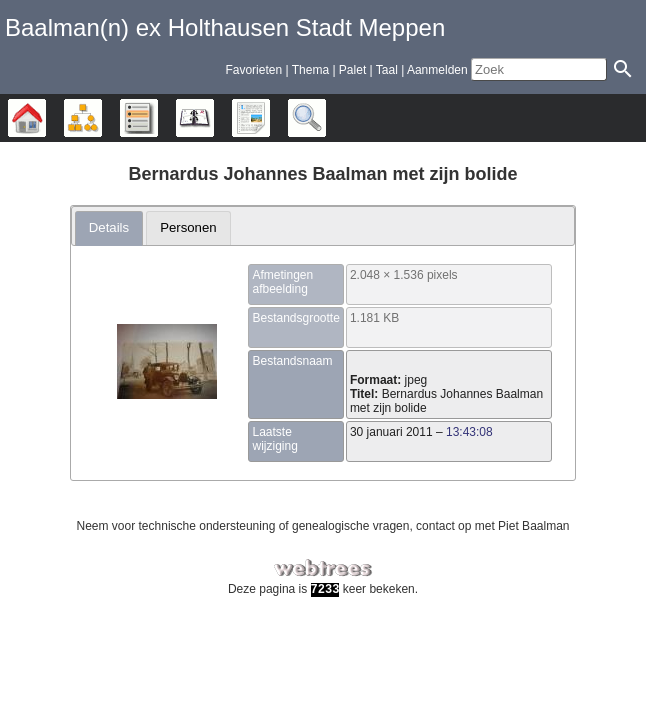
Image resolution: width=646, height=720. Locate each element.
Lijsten (157, 118)
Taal (387, 70)
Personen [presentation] (188, 227)
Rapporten (269, 118)
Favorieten (253, 70)
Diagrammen (101, 118)
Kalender (213, 118)
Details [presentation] (109, 227)
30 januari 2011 (391, 432)
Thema (310, 70)
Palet (352, 70)
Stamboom (45, 118)
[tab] (109, 228)
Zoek (325, 118)
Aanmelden (437, 70)
